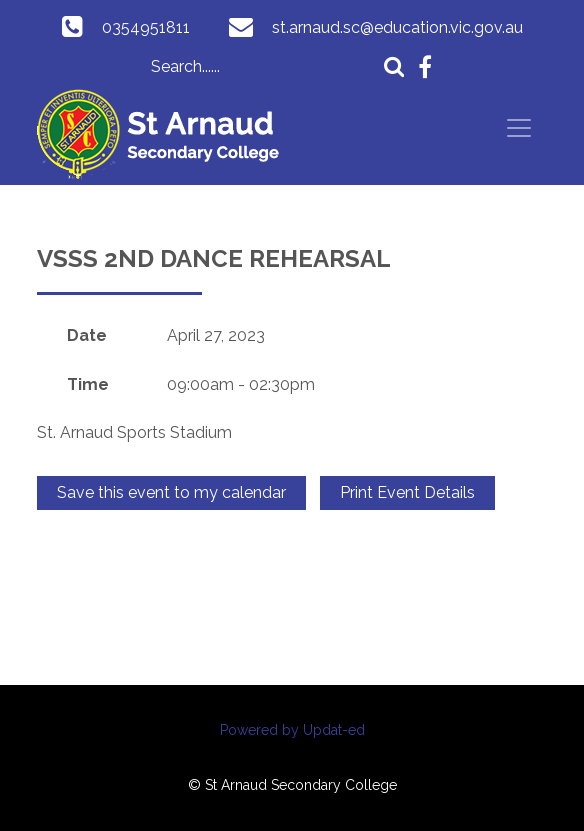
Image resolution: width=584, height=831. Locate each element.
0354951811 (146, 27)
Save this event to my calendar (171, 492)
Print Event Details (407, 492)
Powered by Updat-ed (292, 730)
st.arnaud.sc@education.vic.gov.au (397, 27)
